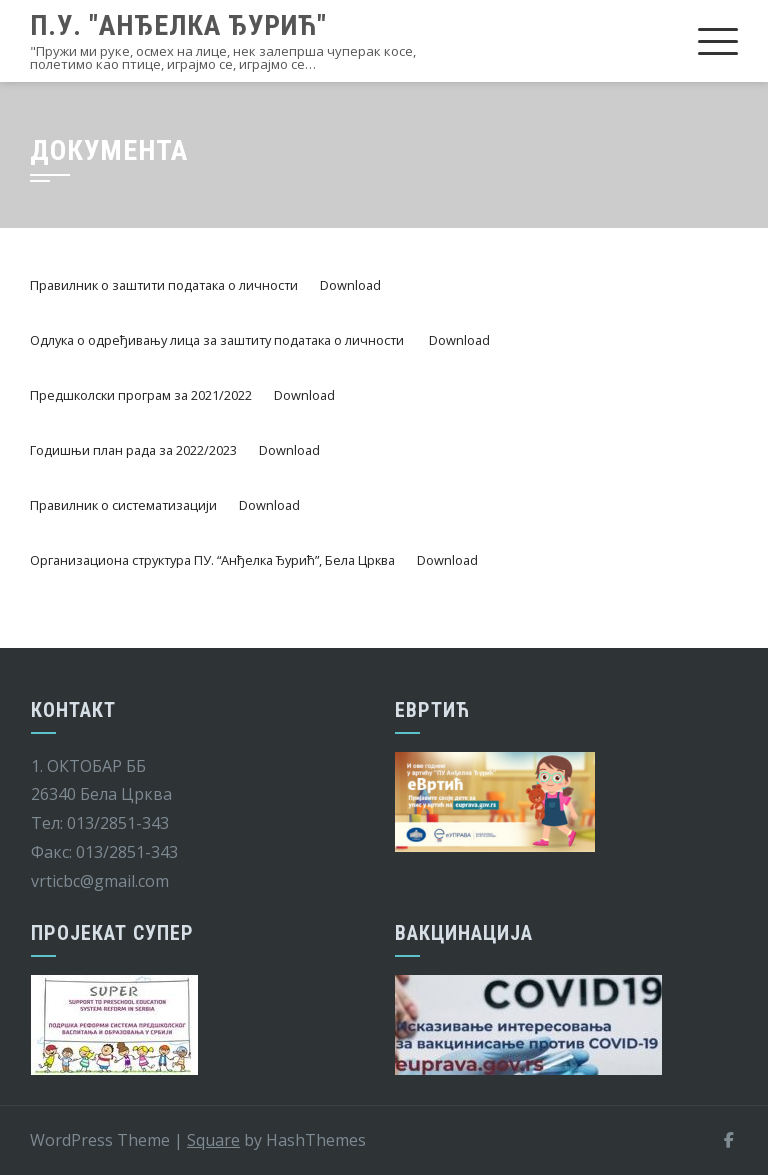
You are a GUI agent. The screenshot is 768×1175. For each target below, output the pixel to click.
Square (213, 1140)
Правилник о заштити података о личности (164, 285)
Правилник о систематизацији (123, 505)
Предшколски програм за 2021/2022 (141, 395)
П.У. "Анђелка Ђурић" (178, 25)
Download (350, 285)
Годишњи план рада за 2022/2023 (133, 450)
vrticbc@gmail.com (100, 881)
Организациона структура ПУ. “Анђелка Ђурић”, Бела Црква (212, 560)
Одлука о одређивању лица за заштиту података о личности (218, 340)
